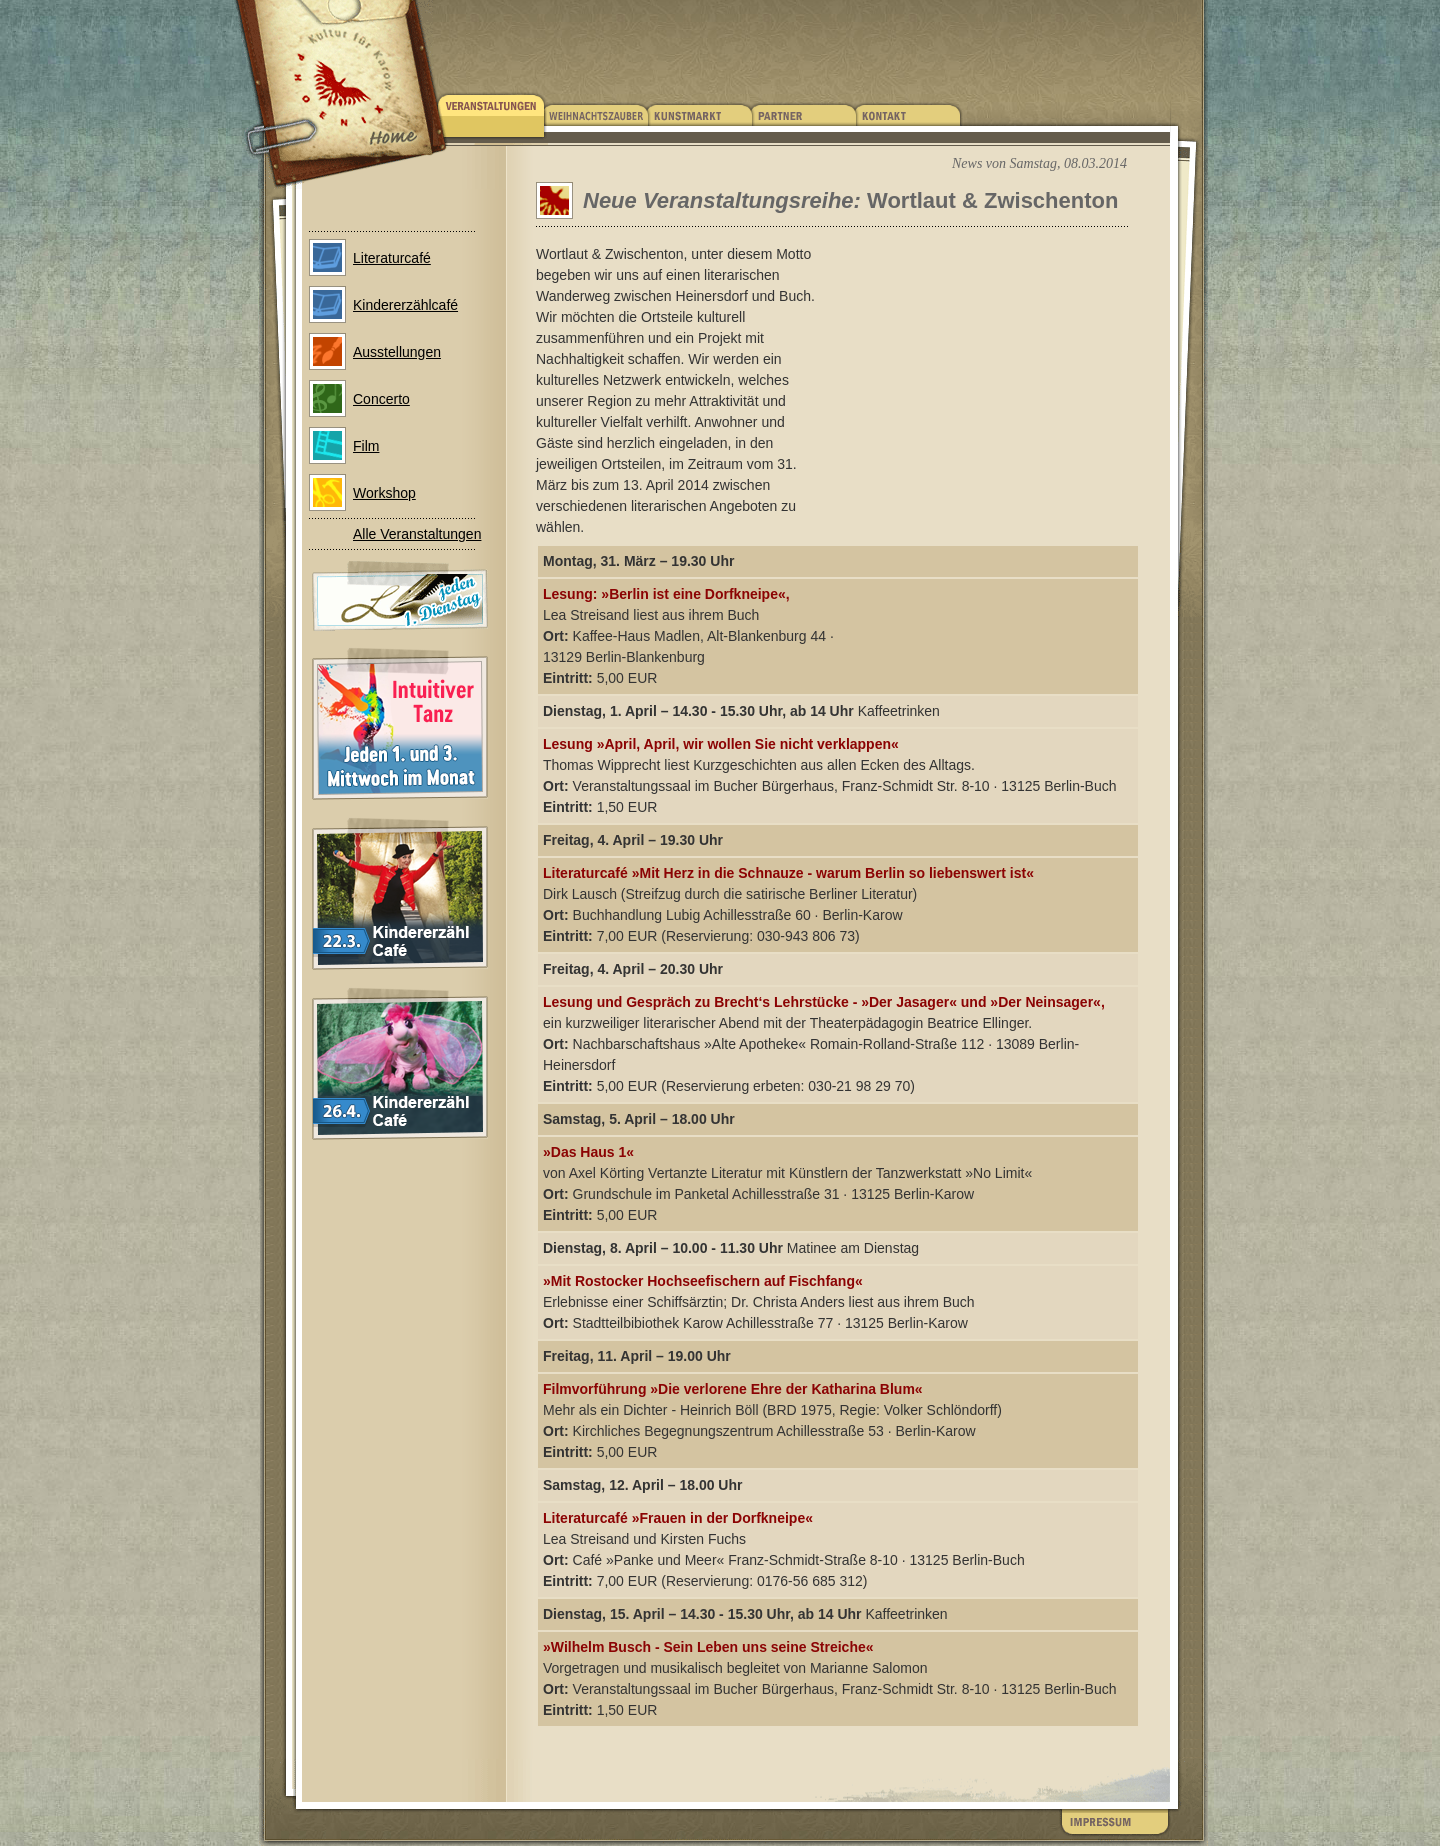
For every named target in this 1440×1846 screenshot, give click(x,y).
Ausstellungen (397, 352)
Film (366, 446)
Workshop (384, 493)
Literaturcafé (392, 258)
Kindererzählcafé (405, 305)
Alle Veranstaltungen (417, 534)
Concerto (381, 399)
